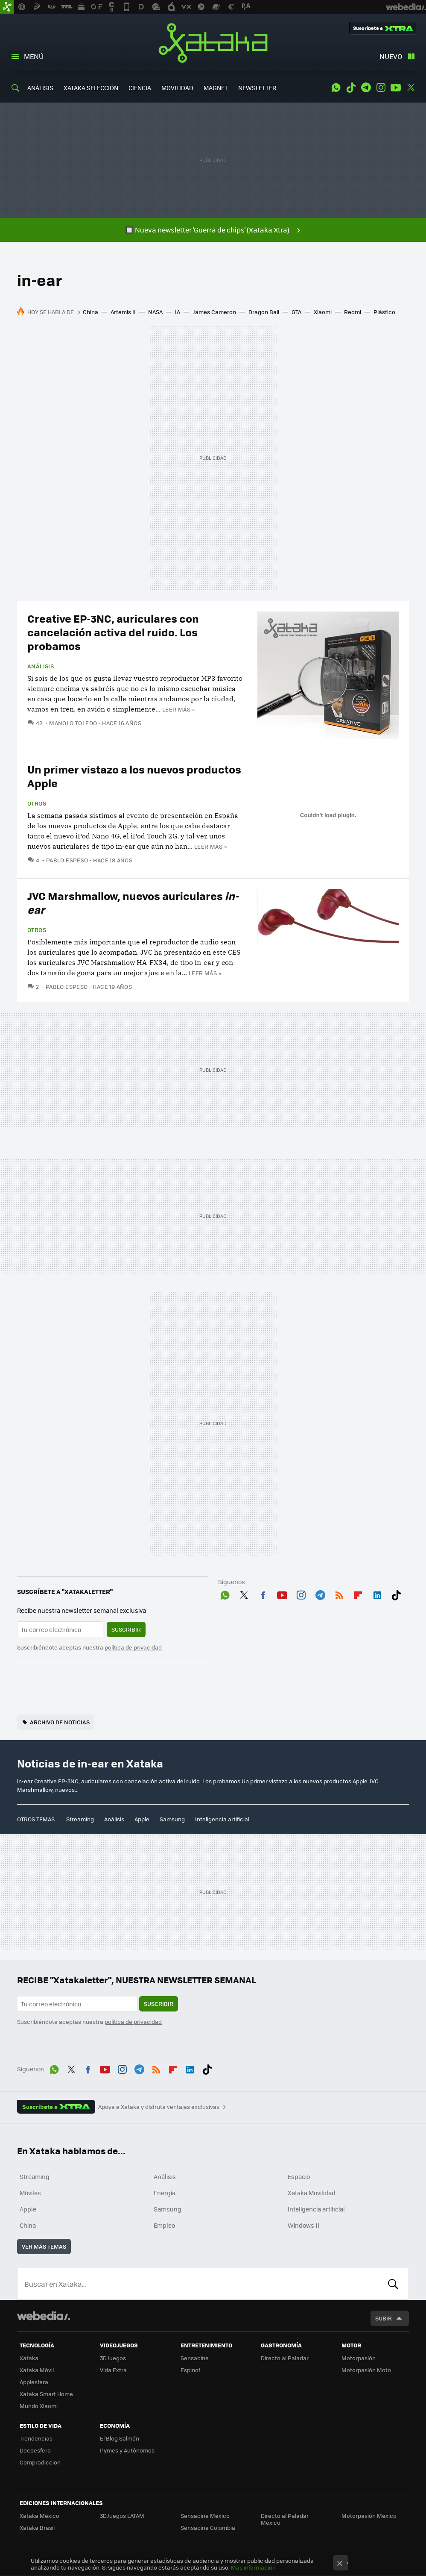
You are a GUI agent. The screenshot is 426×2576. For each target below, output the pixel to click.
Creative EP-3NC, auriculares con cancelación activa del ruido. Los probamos (113, 631)
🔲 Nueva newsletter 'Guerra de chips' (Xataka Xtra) (207, 230)
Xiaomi (323, 312)
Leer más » (178, 709)
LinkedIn (377, 1593)
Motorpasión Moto (366, 2370)
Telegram (366, 87)
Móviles (30, 2192)
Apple (141, 1819)
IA (177, 312)
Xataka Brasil (37, 2527)
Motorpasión (358, 2358)
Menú (34, 56)
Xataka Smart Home (46, 2394)
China (90, 312)
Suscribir (126, 1629)
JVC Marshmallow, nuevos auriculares (133, 902)
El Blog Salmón (119, 2438)
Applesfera (34, 2382)
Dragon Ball (263, 312)
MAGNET (216, 87)
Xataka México (39, 2515)
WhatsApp (336, 87)
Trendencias (36, 2438)
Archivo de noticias (60, 1722)
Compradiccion (40, 2462)
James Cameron (214, 312)
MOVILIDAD (177, 87)
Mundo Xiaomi (39, 2406)
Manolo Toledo (73, 723)
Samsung (172, 1819)
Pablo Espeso (67, 860)
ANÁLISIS (40, 87)
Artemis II (123, 312)
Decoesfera (35, 2450)
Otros (36, 803)
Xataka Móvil (37, 2370)
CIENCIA (139, 87)
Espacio (299, 2176)
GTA (296, 312)
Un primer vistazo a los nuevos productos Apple (134, 776)
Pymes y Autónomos (127, 2450)
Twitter (411, 87)
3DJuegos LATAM (122, 2515)
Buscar (393, 2283)
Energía (164, 2192)
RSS (339, 1593)
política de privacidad (133, 1647)
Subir (383, 2318)
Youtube (396, 87)
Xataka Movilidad (312, 2192)
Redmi (352, 312)
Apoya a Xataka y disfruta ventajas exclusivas (158, 2106)
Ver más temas (44, 2246)
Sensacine (195, 2358)
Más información (253, 2567)
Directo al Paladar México (285, 2518)
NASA (155, 312)
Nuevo (390, 56)
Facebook (263, 1593)
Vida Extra (113, 2370)
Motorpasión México (369, 2515)
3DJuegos (113, 2358)
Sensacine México (205, 2515)
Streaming (80, 1819)
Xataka (213, 43)
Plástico (384, 312)
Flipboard (358, 1593)
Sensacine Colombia (208, 2527)
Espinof (190, 2370)
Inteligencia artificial (222, 1819)
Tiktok (351, 87)
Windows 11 (304, 2225)
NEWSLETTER (257, 87)
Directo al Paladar (285, 2358)
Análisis (40, 666)
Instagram (381, 87)
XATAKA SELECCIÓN (91, 87)
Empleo (164, 2225)
